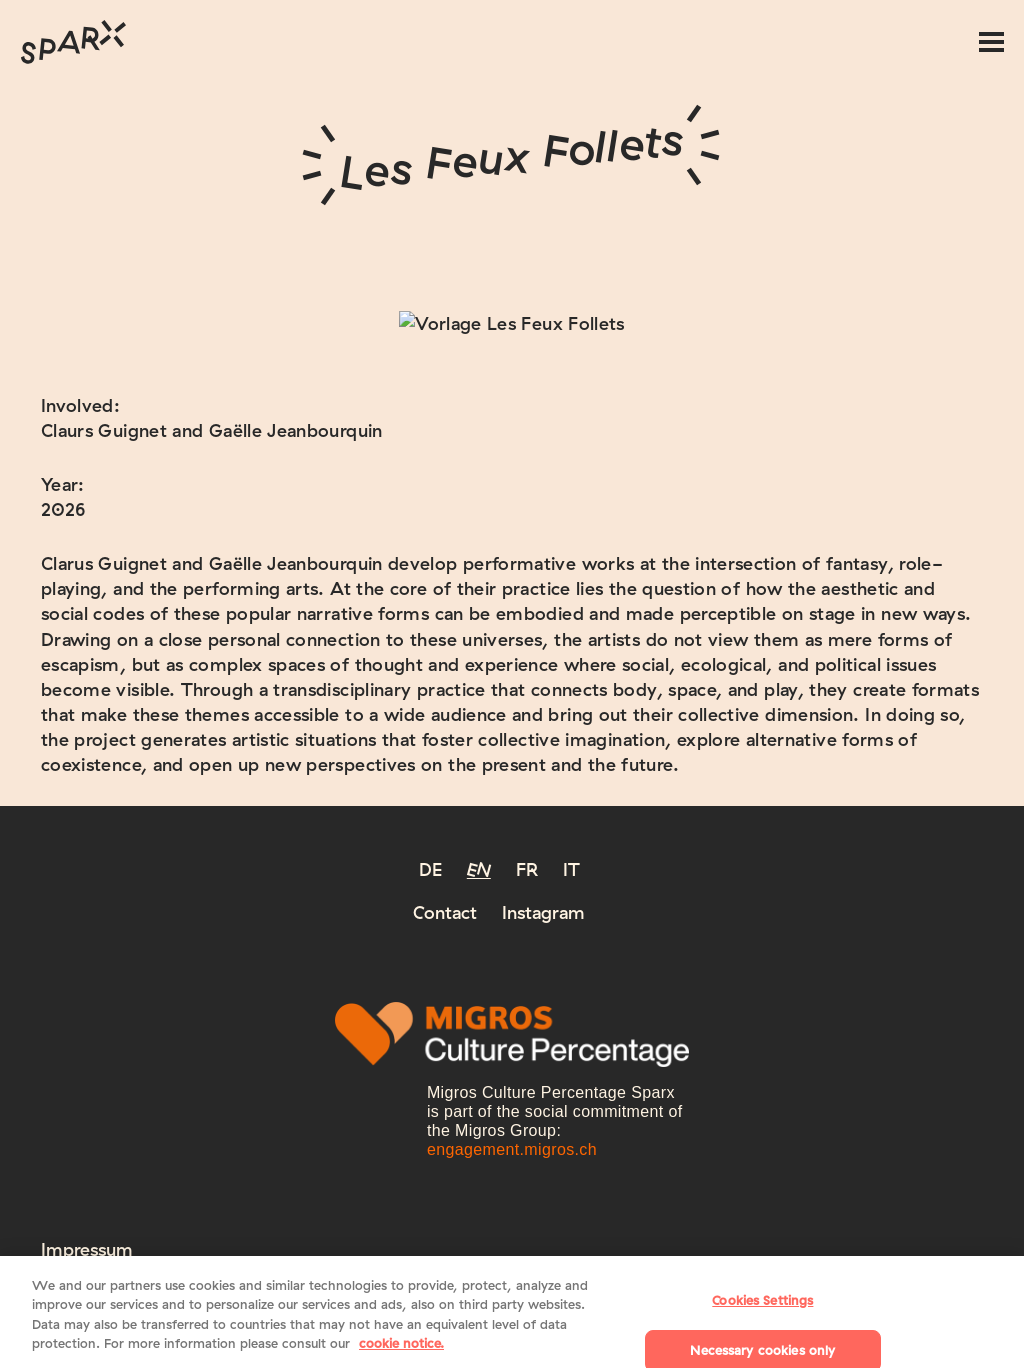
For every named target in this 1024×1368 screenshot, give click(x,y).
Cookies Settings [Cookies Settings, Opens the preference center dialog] (762, 1310)
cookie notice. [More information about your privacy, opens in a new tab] (401, 1353)
